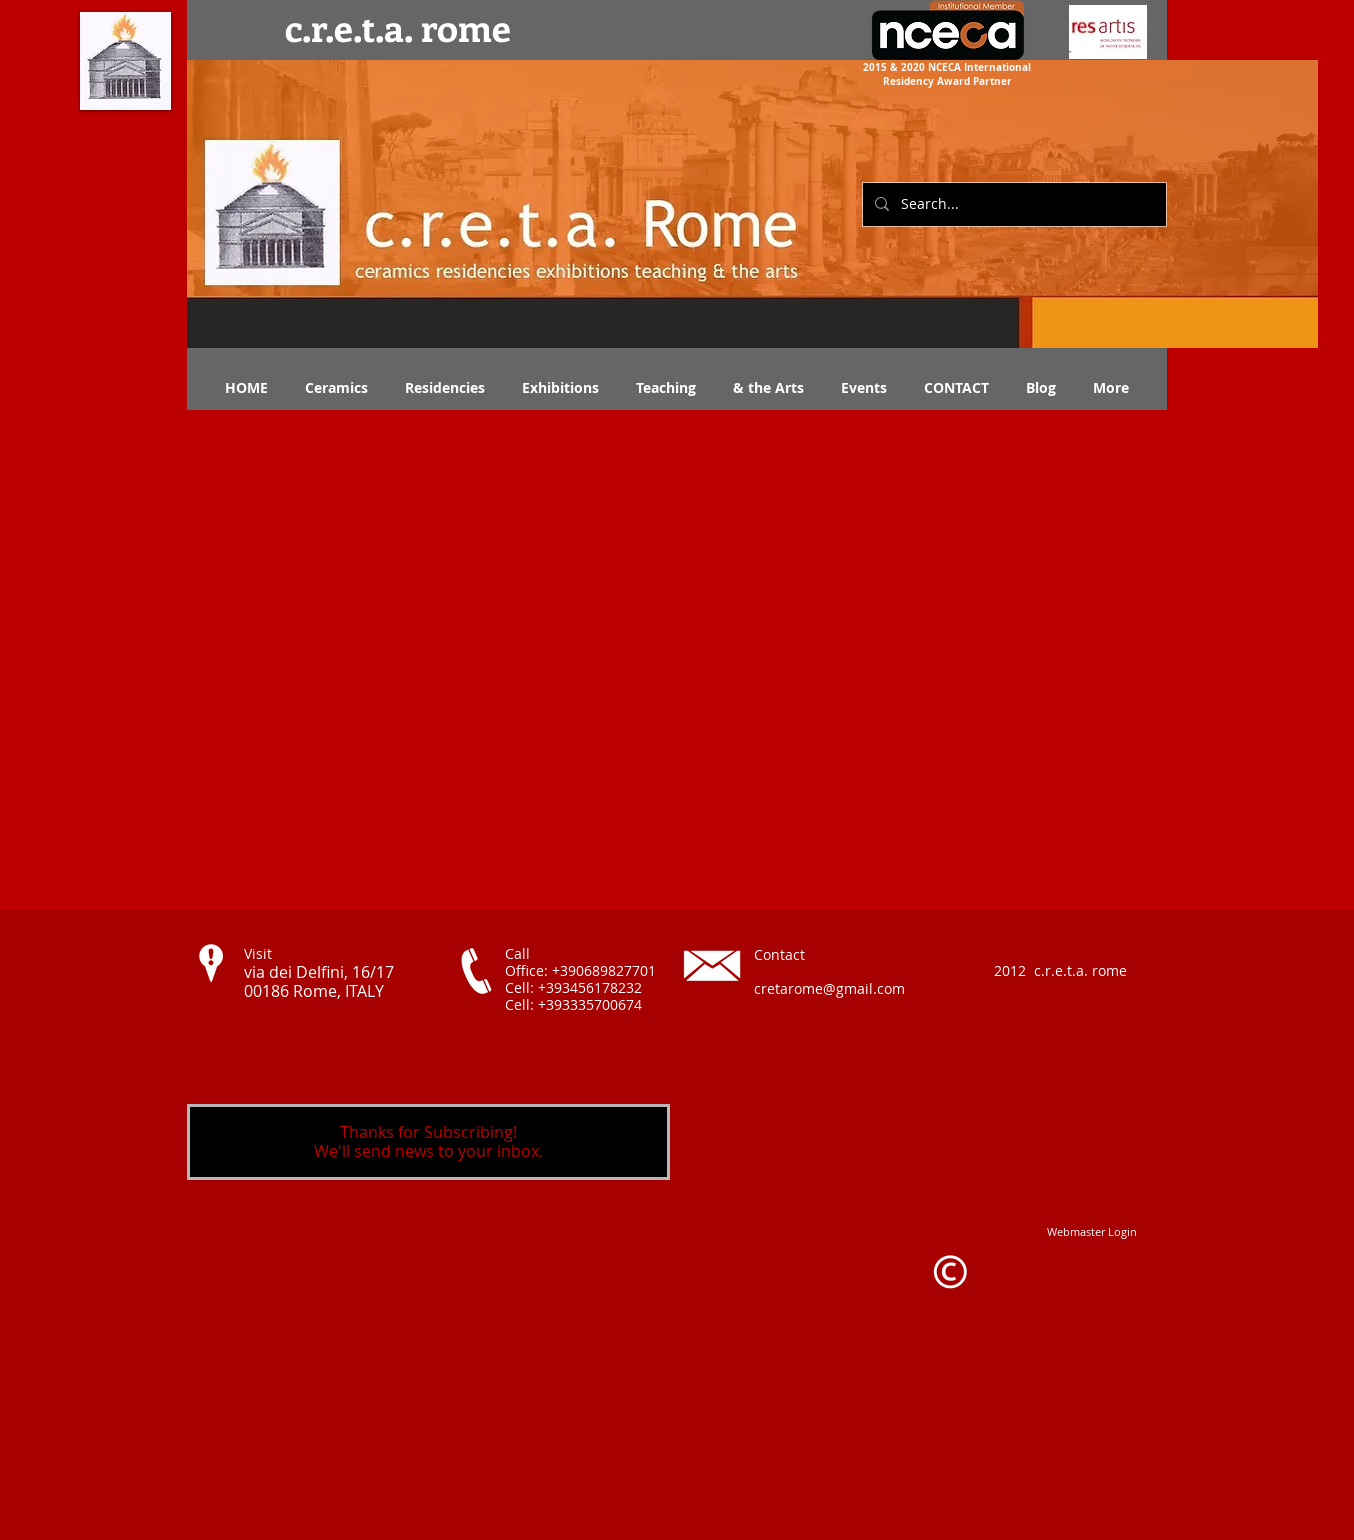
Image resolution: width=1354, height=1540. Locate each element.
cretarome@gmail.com (829, 988)
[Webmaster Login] (1092, 1231)
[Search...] (1012, 204)
